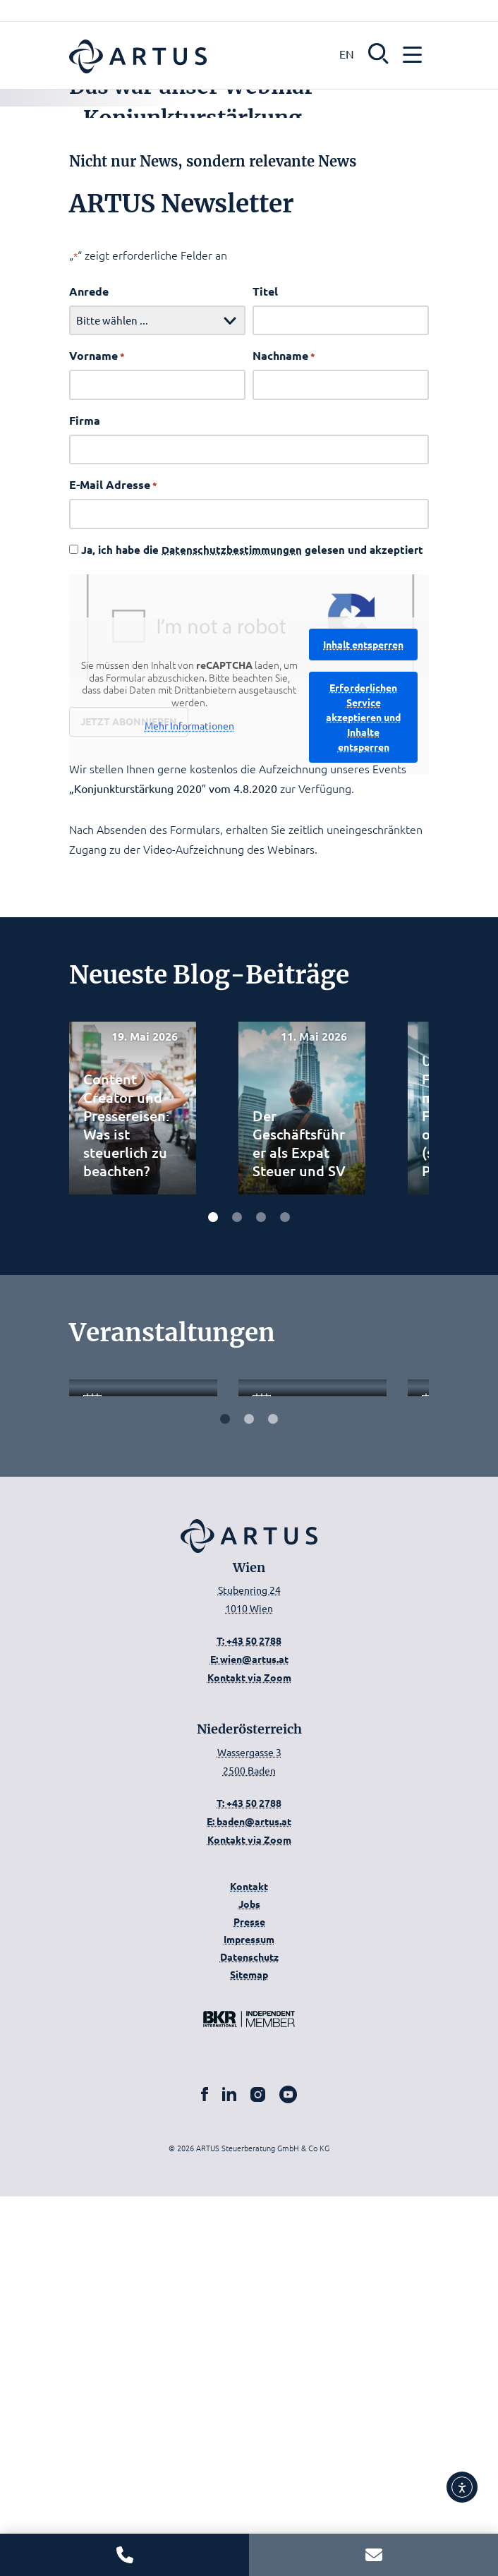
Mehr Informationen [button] (189, 990)
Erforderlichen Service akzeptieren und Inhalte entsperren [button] (363, 980)
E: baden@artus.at (249, 2200)
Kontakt (249, 2265)
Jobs (249, 2283)
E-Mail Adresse (113, 748)
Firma (84, 683)
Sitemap (249, 2353)
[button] (378, 51)
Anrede (89, 554)
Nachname (284, 619)
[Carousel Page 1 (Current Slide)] (213, 1478)
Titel (265, 554)
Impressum (249, 2318)
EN (346, 54)
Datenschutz (249, 2336)
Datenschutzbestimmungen (232, 813)
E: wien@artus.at (249, 2038)
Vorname (97, 619)
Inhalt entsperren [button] (363, 907)
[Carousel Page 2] (237, 1478)
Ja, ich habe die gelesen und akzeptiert (252, 813)
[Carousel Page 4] (285, 1478)
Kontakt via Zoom (249, 2056)
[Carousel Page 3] (261, 1478)
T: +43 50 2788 (249, 2020)
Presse (249, 2300)
